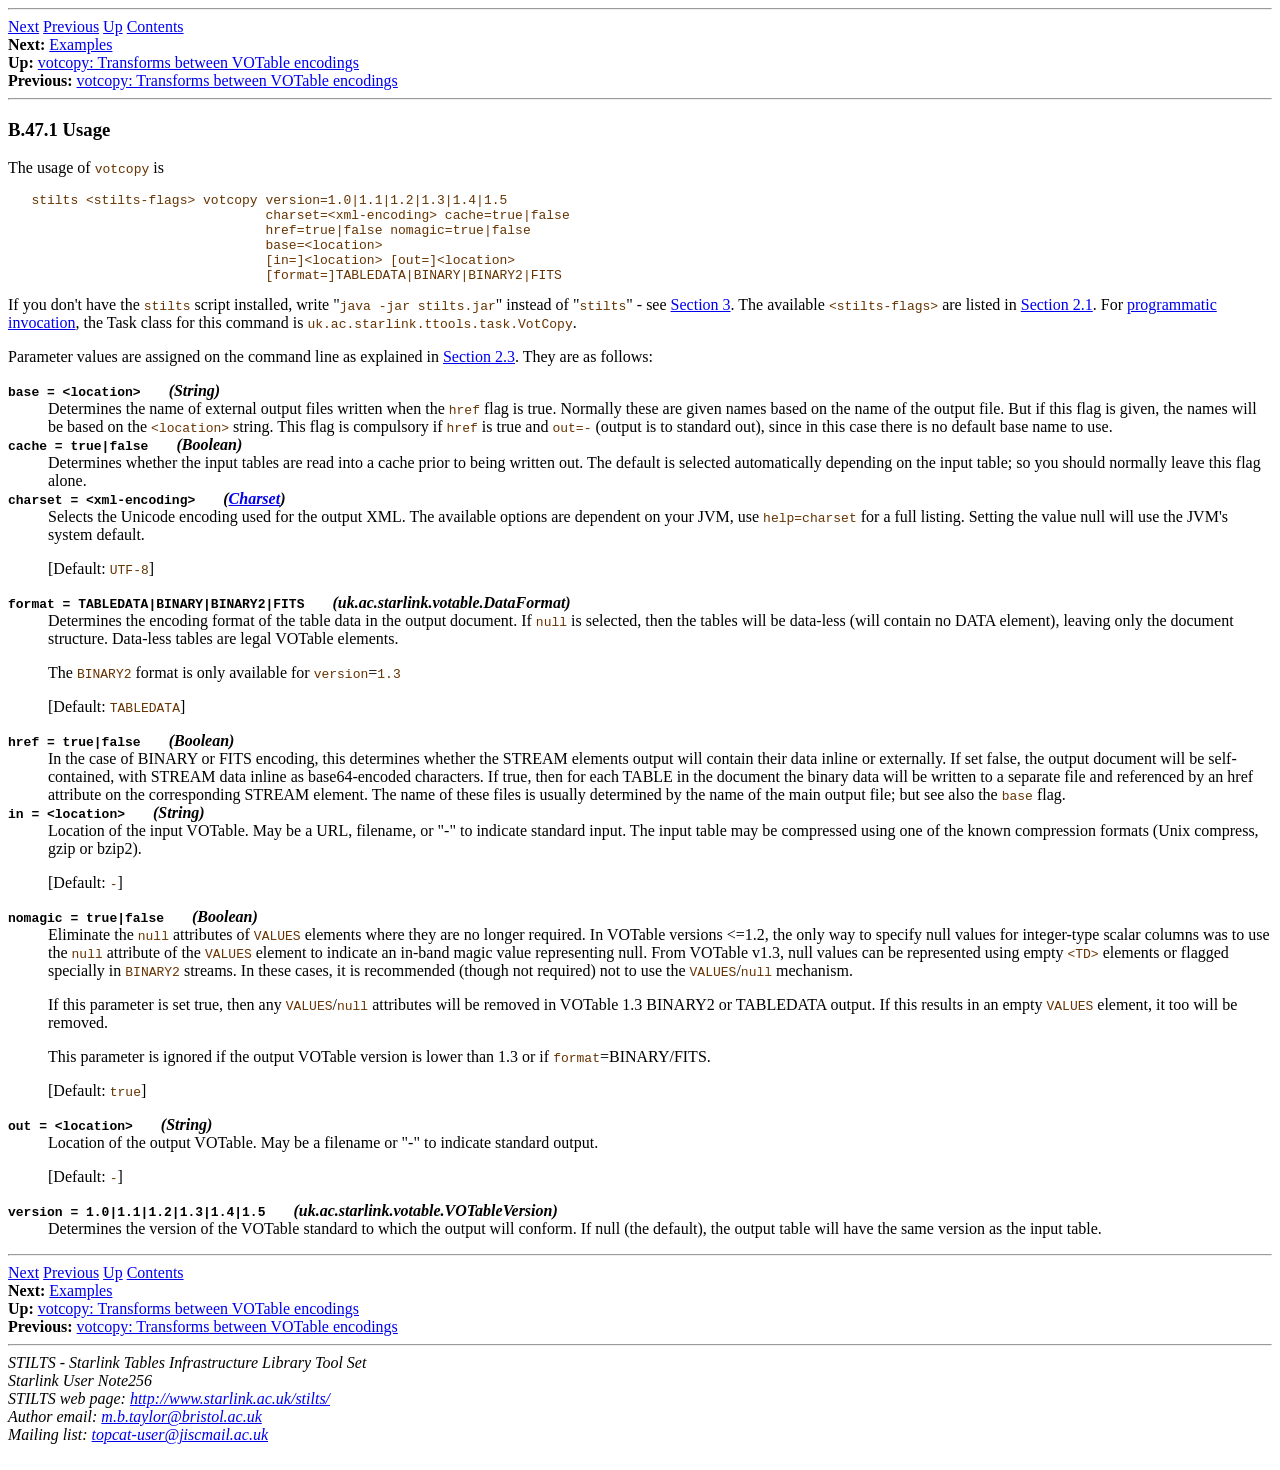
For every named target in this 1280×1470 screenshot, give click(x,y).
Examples (80, 44)
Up (113, 26)
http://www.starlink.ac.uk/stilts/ (230, 1416)
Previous (71, 26)
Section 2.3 (479, 374)
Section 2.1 (1057, 322)
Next (23, 26)
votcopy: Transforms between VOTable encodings (198, 62)
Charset (255, 516)
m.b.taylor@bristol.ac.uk (181, 1434)
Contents (155, 26)
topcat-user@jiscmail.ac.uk (180, 1452)
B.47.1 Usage (59, 129)
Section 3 (701, 322)
